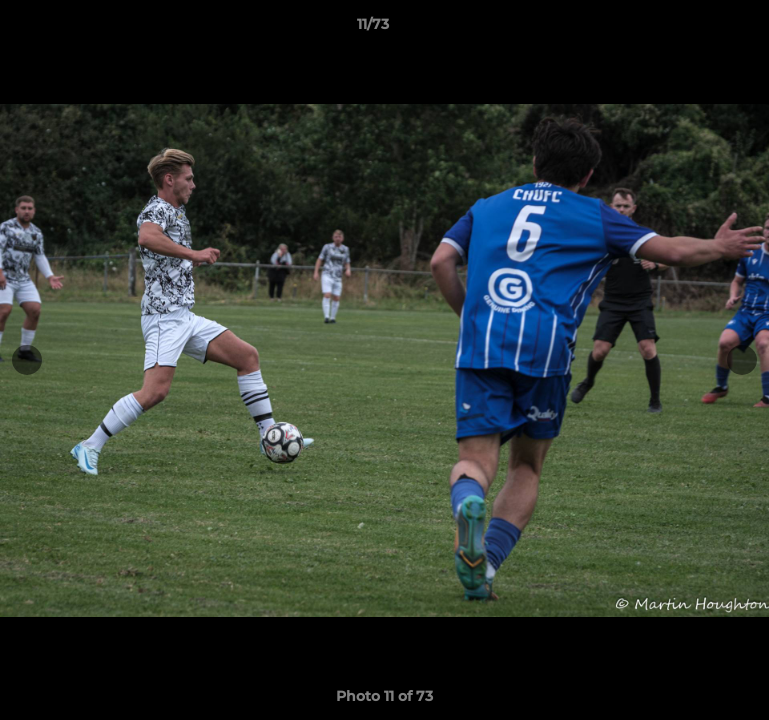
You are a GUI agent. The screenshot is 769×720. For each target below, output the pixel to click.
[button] (685, 29)
